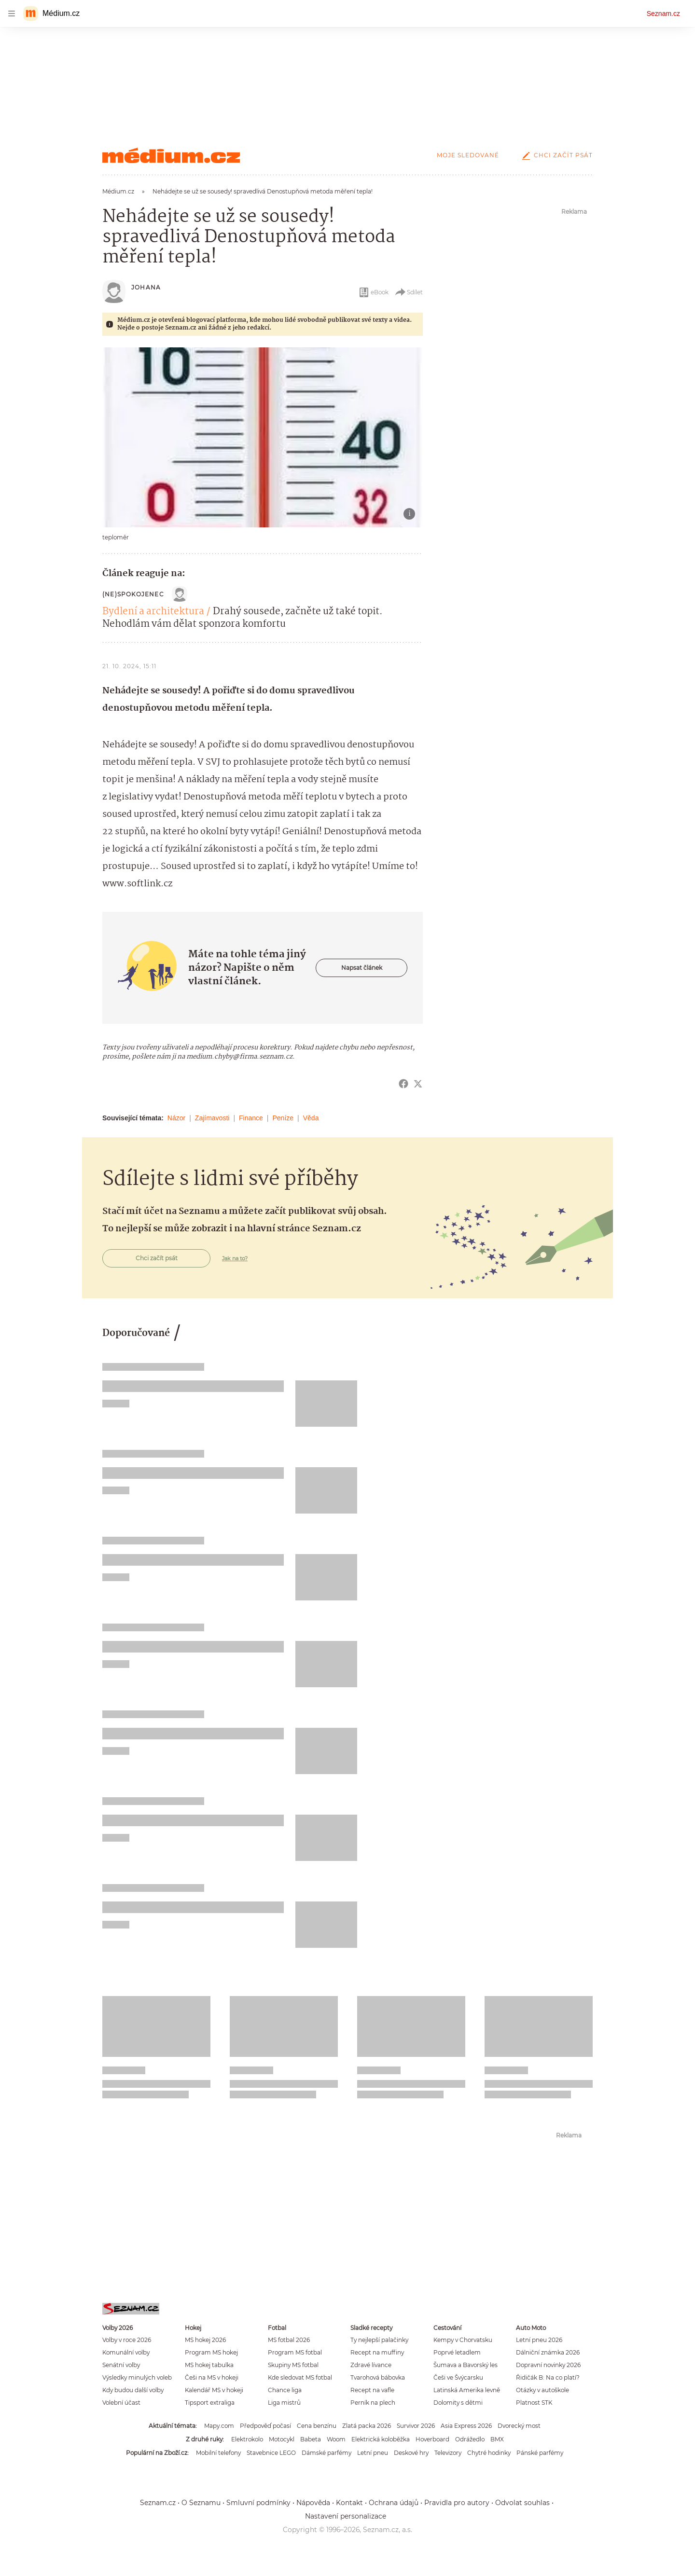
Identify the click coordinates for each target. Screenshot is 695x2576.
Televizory (447, 2452)
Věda (311, 1118)
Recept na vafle (372, 2390)
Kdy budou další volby (133, 2390)
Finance (251, 1118)
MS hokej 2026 (205, 2339)
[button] (262, 437)
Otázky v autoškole (542, 2390)
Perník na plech (372, 2402)
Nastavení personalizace (345, 2516)
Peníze (283, 1118)
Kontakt (349, 2502)
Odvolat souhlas (522, 2502)
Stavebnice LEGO (271, 2452)
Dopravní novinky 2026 (548, 2365)
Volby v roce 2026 (126, 2339)
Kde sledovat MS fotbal (300, 2377)
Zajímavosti (212, 1118)
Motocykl (281, 2439)
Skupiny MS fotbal (293, 2365)
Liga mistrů (284, 2402)
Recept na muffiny (377, 2352)
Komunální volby (126, 2352)
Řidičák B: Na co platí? (548, 2377)
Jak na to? (235, 1258)
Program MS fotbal (295, 2352)
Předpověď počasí (265, 2425)
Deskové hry (411, 2452)
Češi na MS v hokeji (211, 2377)
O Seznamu (201, 2502)
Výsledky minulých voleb (137, 2377)
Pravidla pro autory (456, 2502)
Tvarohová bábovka (377, 2377)
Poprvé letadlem (457, 2352)
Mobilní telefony (218, 2452)
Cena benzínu (316, 2425)
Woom (336, 2439)
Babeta (310, 2439)
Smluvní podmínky (258, 2502)
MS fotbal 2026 (289, 2339)
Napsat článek (361, 967)
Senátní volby (121, 2365)
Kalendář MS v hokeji (214, 2390)
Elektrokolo (247, 2439)
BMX (497, 2439)
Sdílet (408, 292)
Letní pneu (372, 2452)
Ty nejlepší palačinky (379, 2339)
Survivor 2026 (416, 2425)
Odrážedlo (470, 2439)
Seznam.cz (663, 13)
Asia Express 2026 (466, 2425)
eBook (373, 292)
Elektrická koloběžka (380, 2439)
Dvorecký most (519, 2425)
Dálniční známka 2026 (548, 2352)
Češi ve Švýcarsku (458, 2377)
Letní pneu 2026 (539, 2339)
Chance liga (285, 2390)
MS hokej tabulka (209, 2365)
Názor (176, 1118)
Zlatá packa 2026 (366, 2425)
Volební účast (121, 2402)
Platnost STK (534, 2402)
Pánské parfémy (539, 2452)
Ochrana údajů (393, 2502)
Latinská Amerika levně (466, 2390)
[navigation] (11, 13)
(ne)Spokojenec (133, 594)
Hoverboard (432, 2439)
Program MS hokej (211, 2352)
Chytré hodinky (489, 2452)
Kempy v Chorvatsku (462, 2339)
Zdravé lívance (370, 2365)
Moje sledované (468, 155)
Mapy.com (219, 2425)
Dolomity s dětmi (458, 2402)
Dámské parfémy (326, 2452)
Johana (146, 287)
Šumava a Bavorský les (465, 2365)
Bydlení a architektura (153, 612)
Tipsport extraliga (210, 2402)
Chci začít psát (555, 155)
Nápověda (313, 2502)
